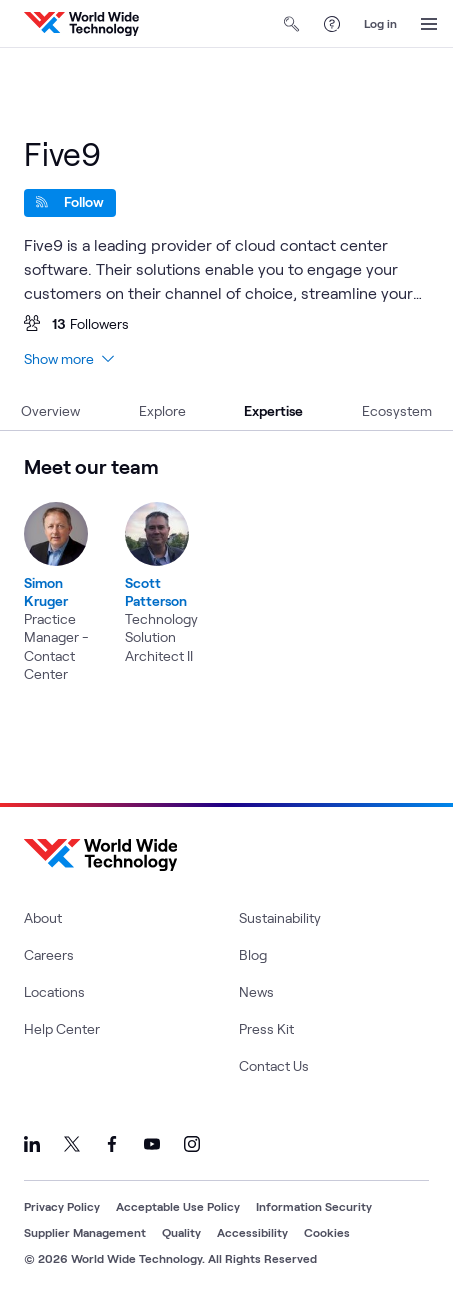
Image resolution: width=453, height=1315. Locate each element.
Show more (69, 358)
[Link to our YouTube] (152, 1144)
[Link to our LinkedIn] (32, 1144)
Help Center (62, 1028)
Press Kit (266, 1028)
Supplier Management (85, 1232)
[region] (226, 569)
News (256, 991)
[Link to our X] (72, 1144)
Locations (54, 991)
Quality (181, 1232)
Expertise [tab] (273, 410)
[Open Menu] (429, 24)
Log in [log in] (380, 23)
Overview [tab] (50, 410)
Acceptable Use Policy (178, 1206)
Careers (49, 954)
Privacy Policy (62, 1206)
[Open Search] (292, 24)
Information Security (314, 1206)
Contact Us (274, 1065)
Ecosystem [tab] (397, 410)
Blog (253, 954)
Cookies (327, 1232)
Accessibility (252, 1232)
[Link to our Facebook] (112, 1144)
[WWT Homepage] (81, 24)
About (43, 917)
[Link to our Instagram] (192, 1144)
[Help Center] (332, 24)
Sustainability (280, 917)
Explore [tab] (162, 410)
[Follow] (70, 203)
